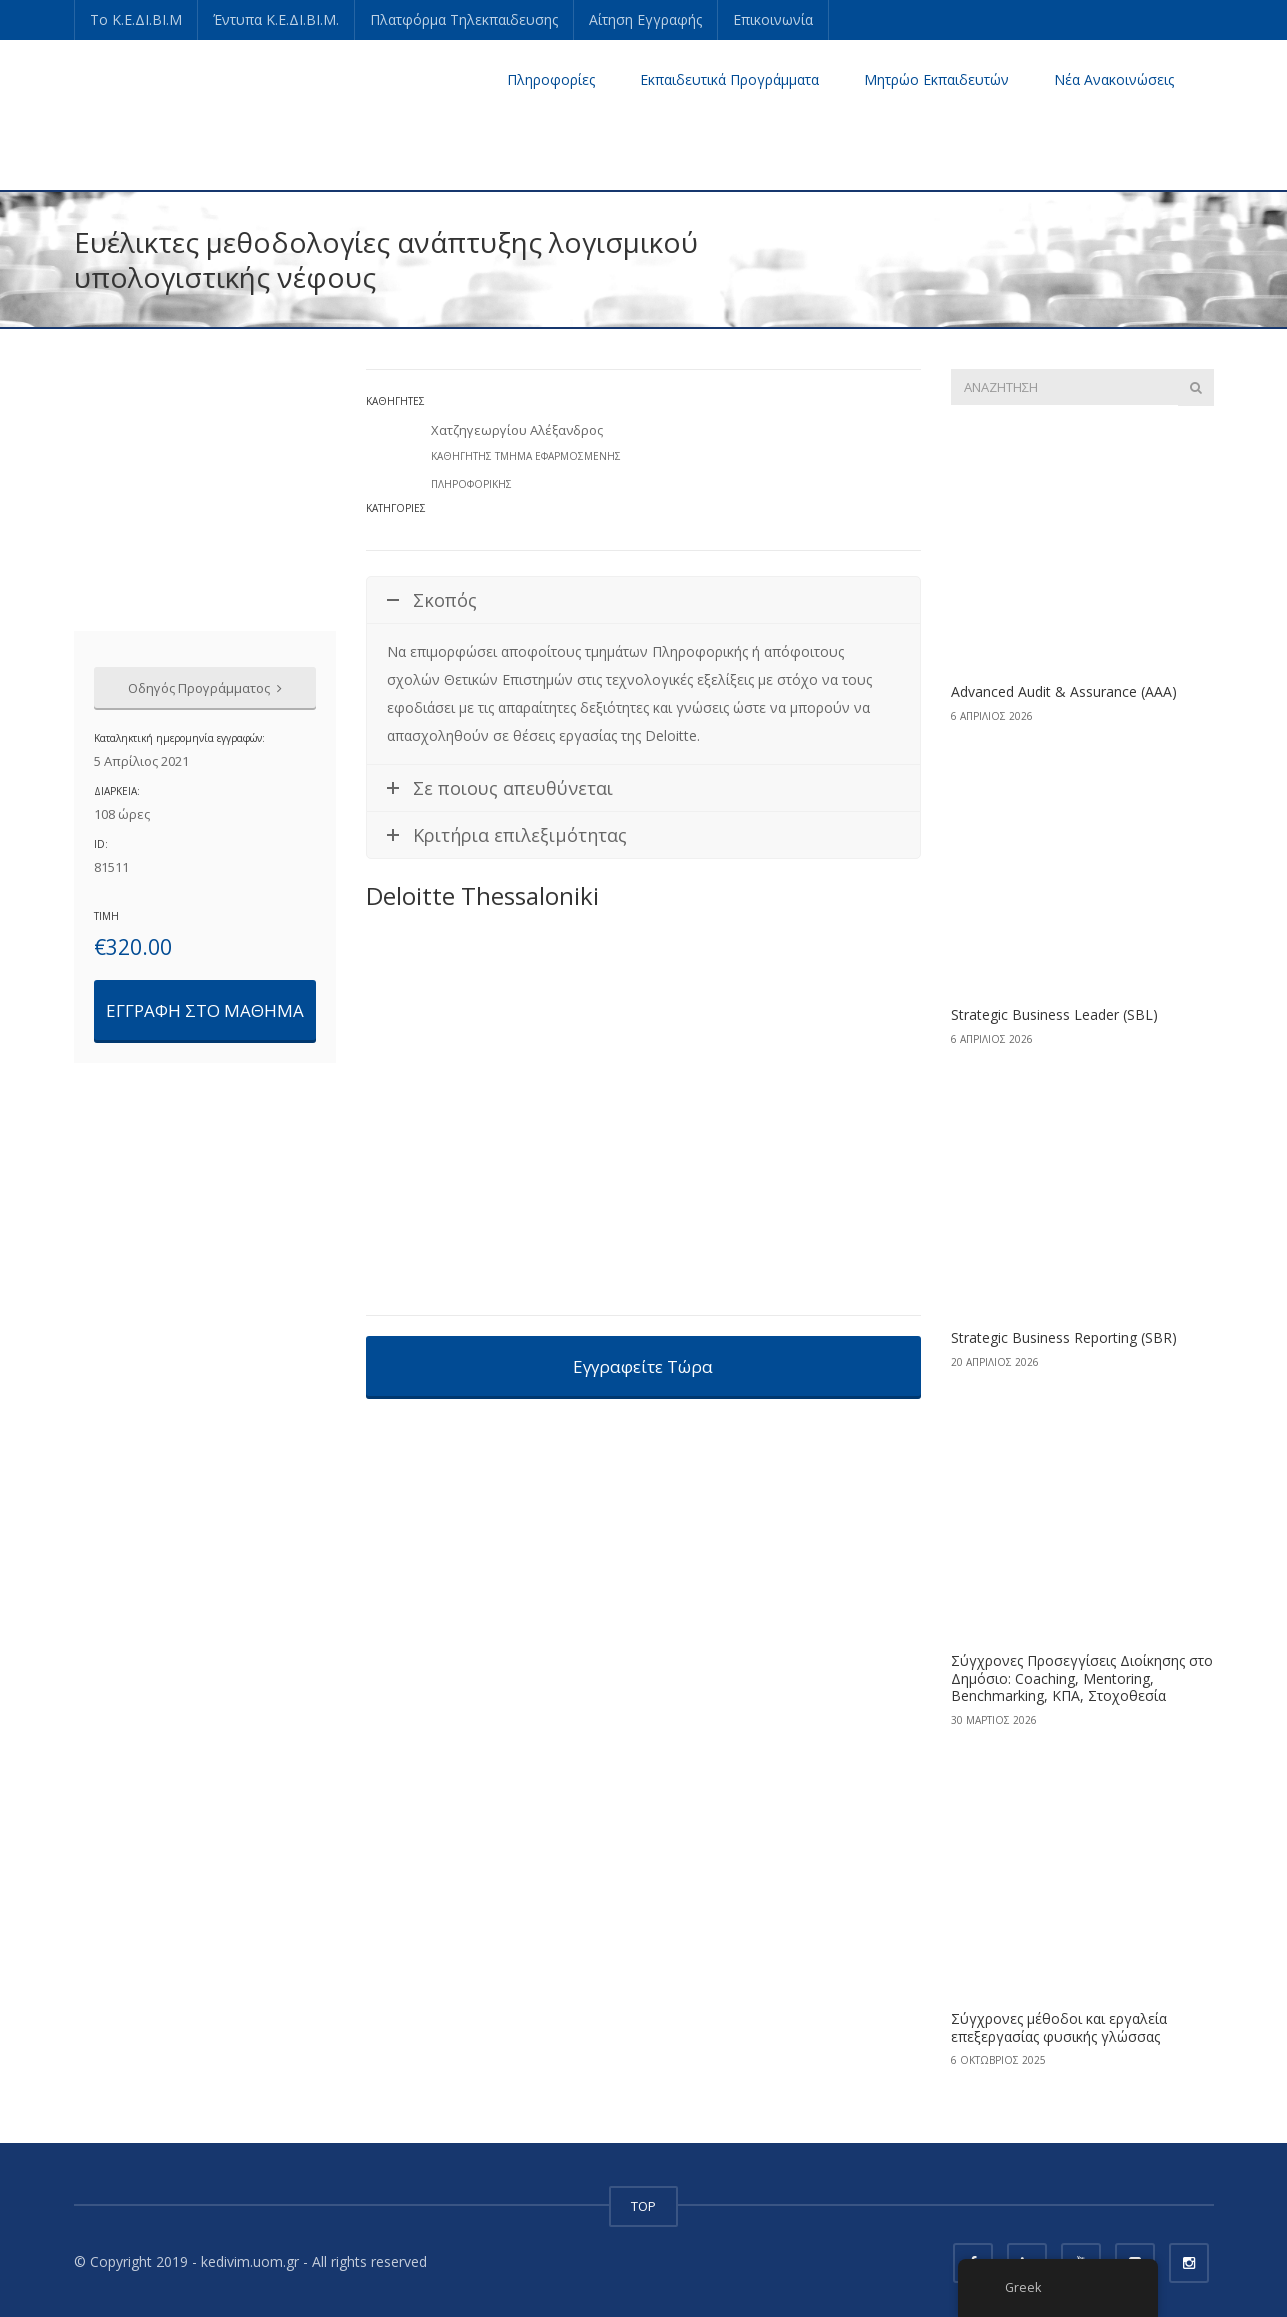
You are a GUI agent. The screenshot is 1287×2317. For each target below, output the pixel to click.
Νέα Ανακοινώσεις (1114, 79)
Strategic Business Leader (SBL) (1054, 1014)
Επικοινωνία (773, 19)
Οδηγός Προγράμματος (205, 688)
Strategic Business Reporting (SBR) (1064, 1337)
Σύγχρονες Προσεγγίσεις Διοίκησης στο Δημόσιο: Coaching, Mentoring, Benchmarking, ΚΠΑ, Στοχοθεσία (1082, 1678)
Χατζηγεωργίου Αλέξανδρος (517, 430)
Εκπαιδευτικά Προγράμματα (729, 79)
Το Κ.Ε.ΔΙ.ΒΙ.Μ (136, 19)
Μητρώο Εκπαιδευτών (936, 79)
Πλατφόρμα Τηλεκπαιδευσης (464, 19)
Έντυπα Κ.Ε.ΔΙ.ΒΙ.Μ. (276, 19)
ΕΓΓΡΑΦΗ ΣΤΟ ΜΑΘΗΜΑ (205, 1010)
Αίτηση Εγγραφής (645, 19)
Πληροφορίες (551, 79)
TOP (643, 2206)
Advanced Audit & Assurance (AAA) (1064, 691)
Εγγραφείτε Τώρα (643, 1366)
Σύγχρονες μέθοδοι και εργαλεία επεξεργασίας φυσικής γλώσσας (1059, 2027)
